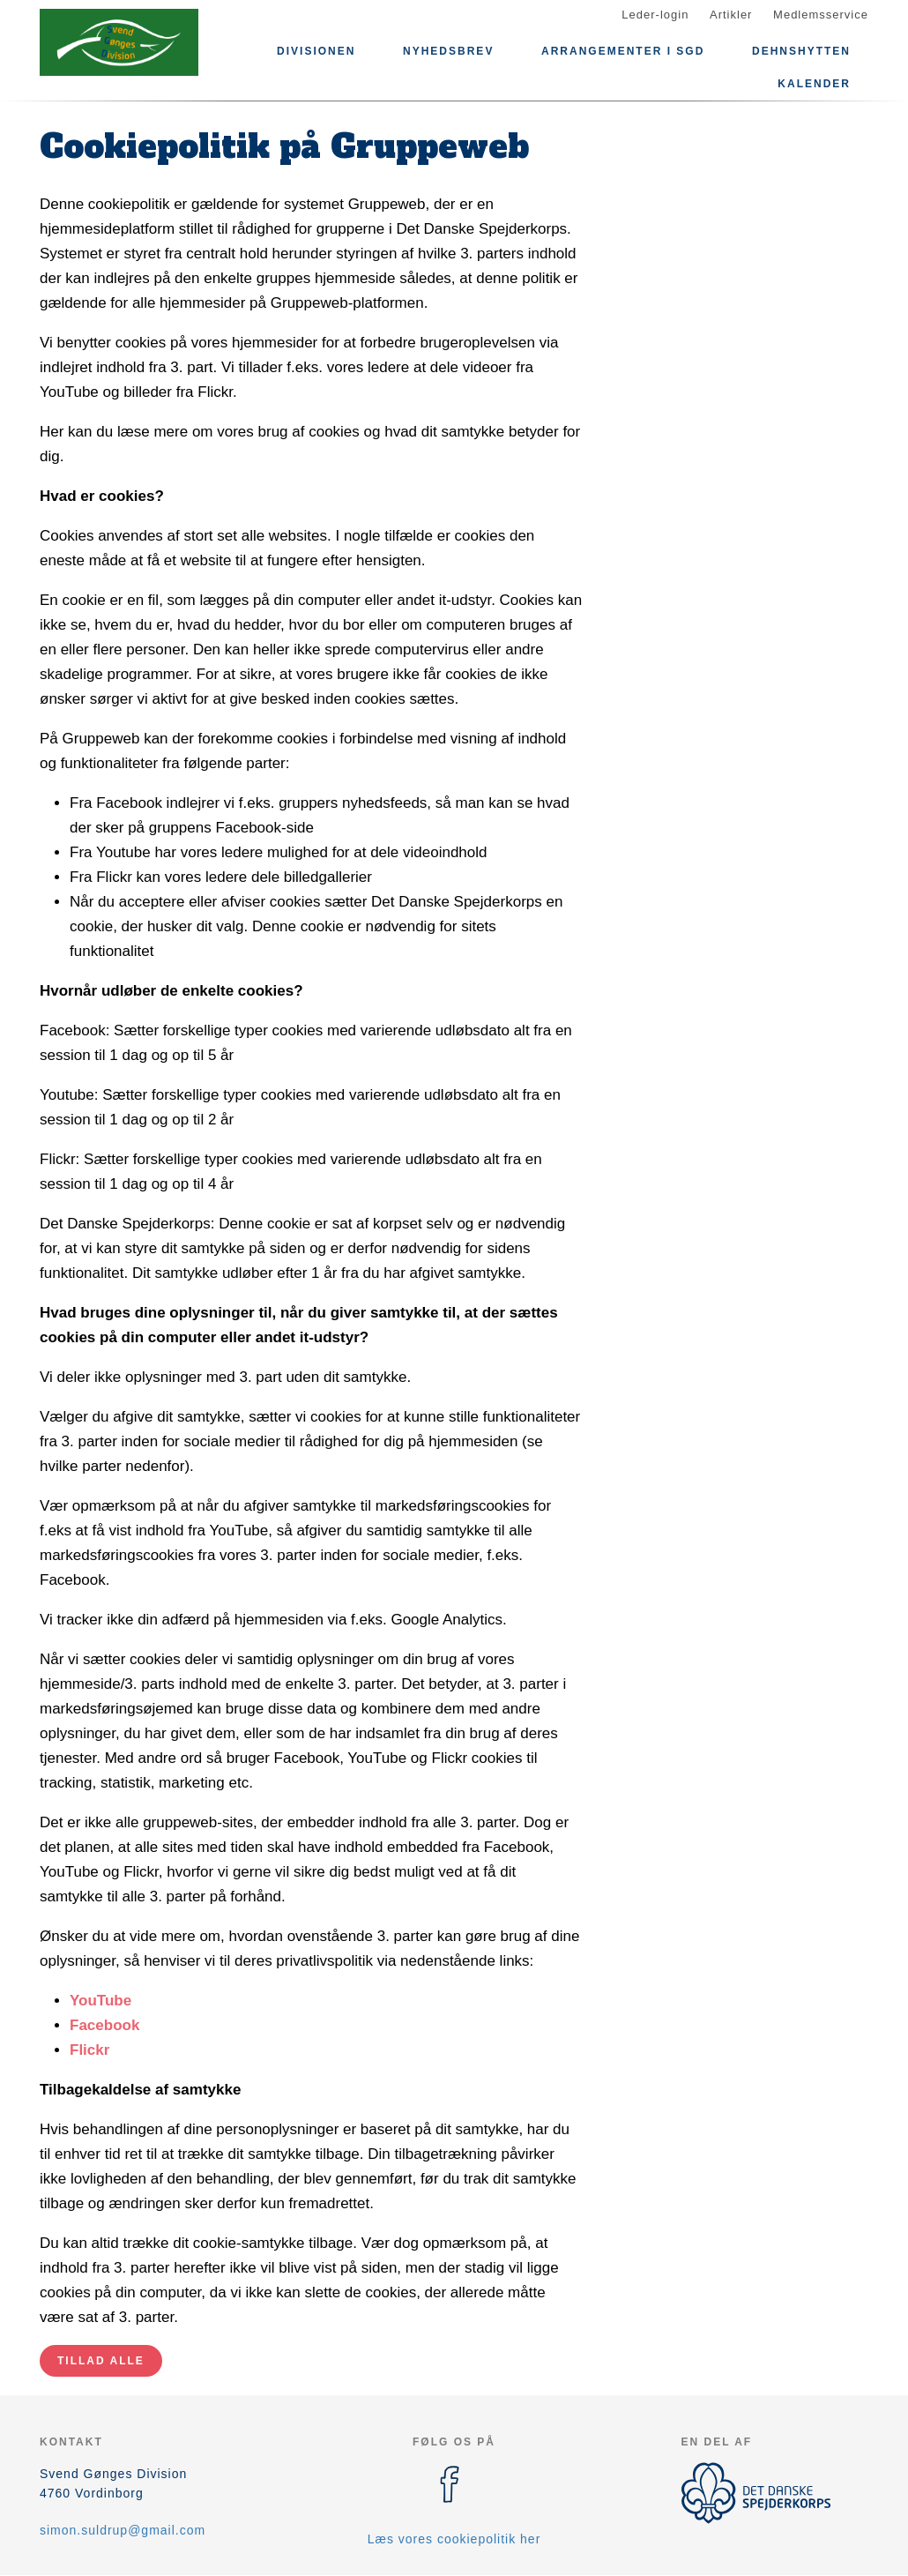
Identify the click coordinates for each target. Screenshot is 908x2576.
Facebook (104, 2025)
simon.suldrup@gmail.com (122, 2530)
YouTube (100, 2000)
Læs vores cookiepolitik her (454, 2539)
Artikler (731, 14)
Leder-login (654, 14)
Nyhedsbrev (448, 51)
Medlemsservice (820, 14)
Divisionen (316, 51)
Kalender (814, 84)
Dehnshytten (801, 51)
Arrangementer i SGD (622, 51)
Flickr (89, 2050)
